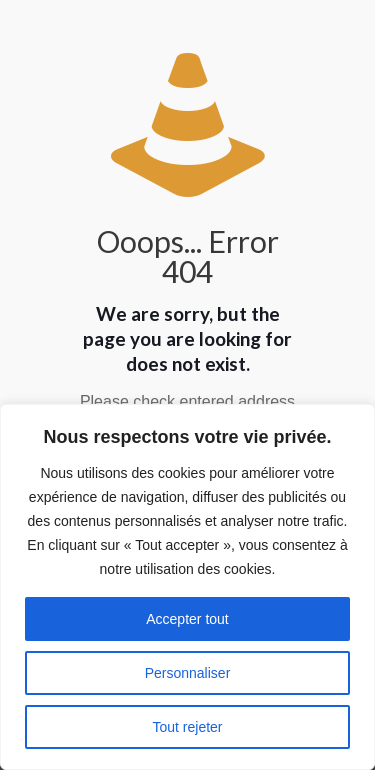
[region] (187, 587)
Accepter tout (187, 619)
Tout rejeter (187, 727)
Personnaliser (188, 673)
